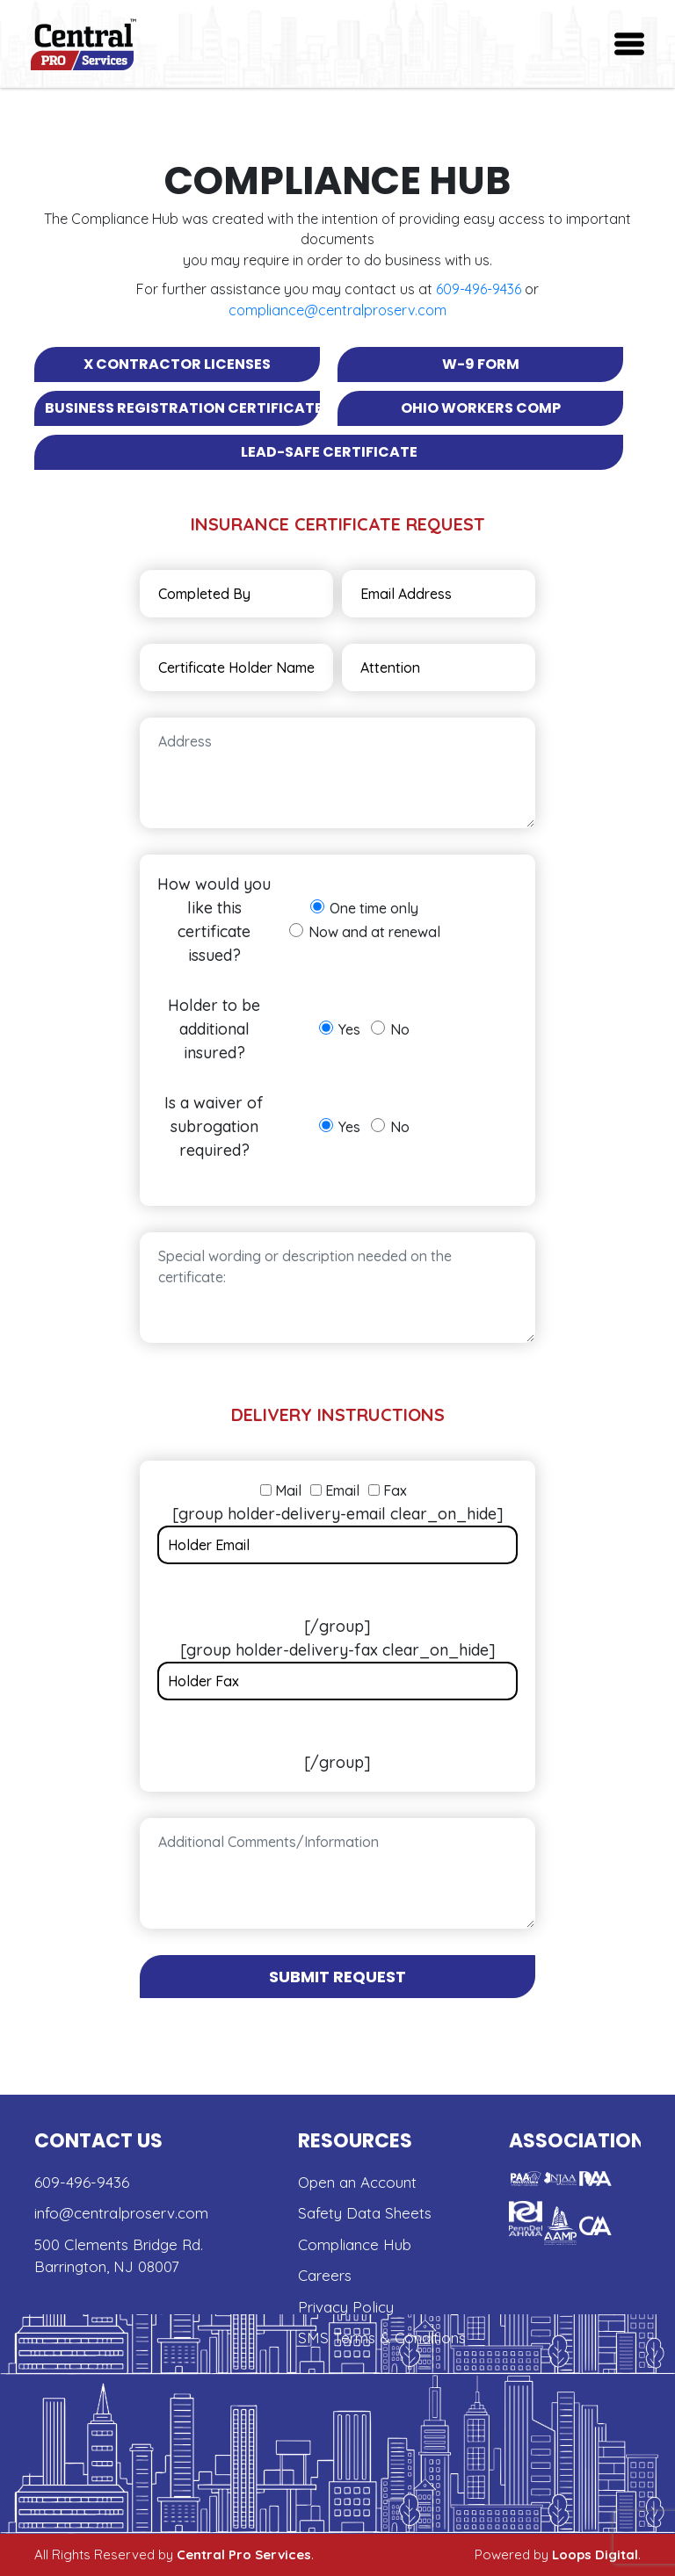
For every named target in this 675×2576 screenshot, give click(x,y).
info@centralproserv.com (121, 2213)
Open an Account (357, 2182)
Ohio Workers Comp (481, 408)
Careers (325, 2275)
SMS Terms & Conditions (382, 2337)
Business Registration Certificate (182, 408)
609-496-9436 (478, 289)
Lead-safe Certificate (329, 452)
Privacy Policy (346, 2307)
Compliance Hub (354, 2244)
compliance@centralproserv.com (337, 310)
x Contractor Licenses (177, 364)
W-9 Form (480, 364)
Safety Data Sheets (365, 2213)
